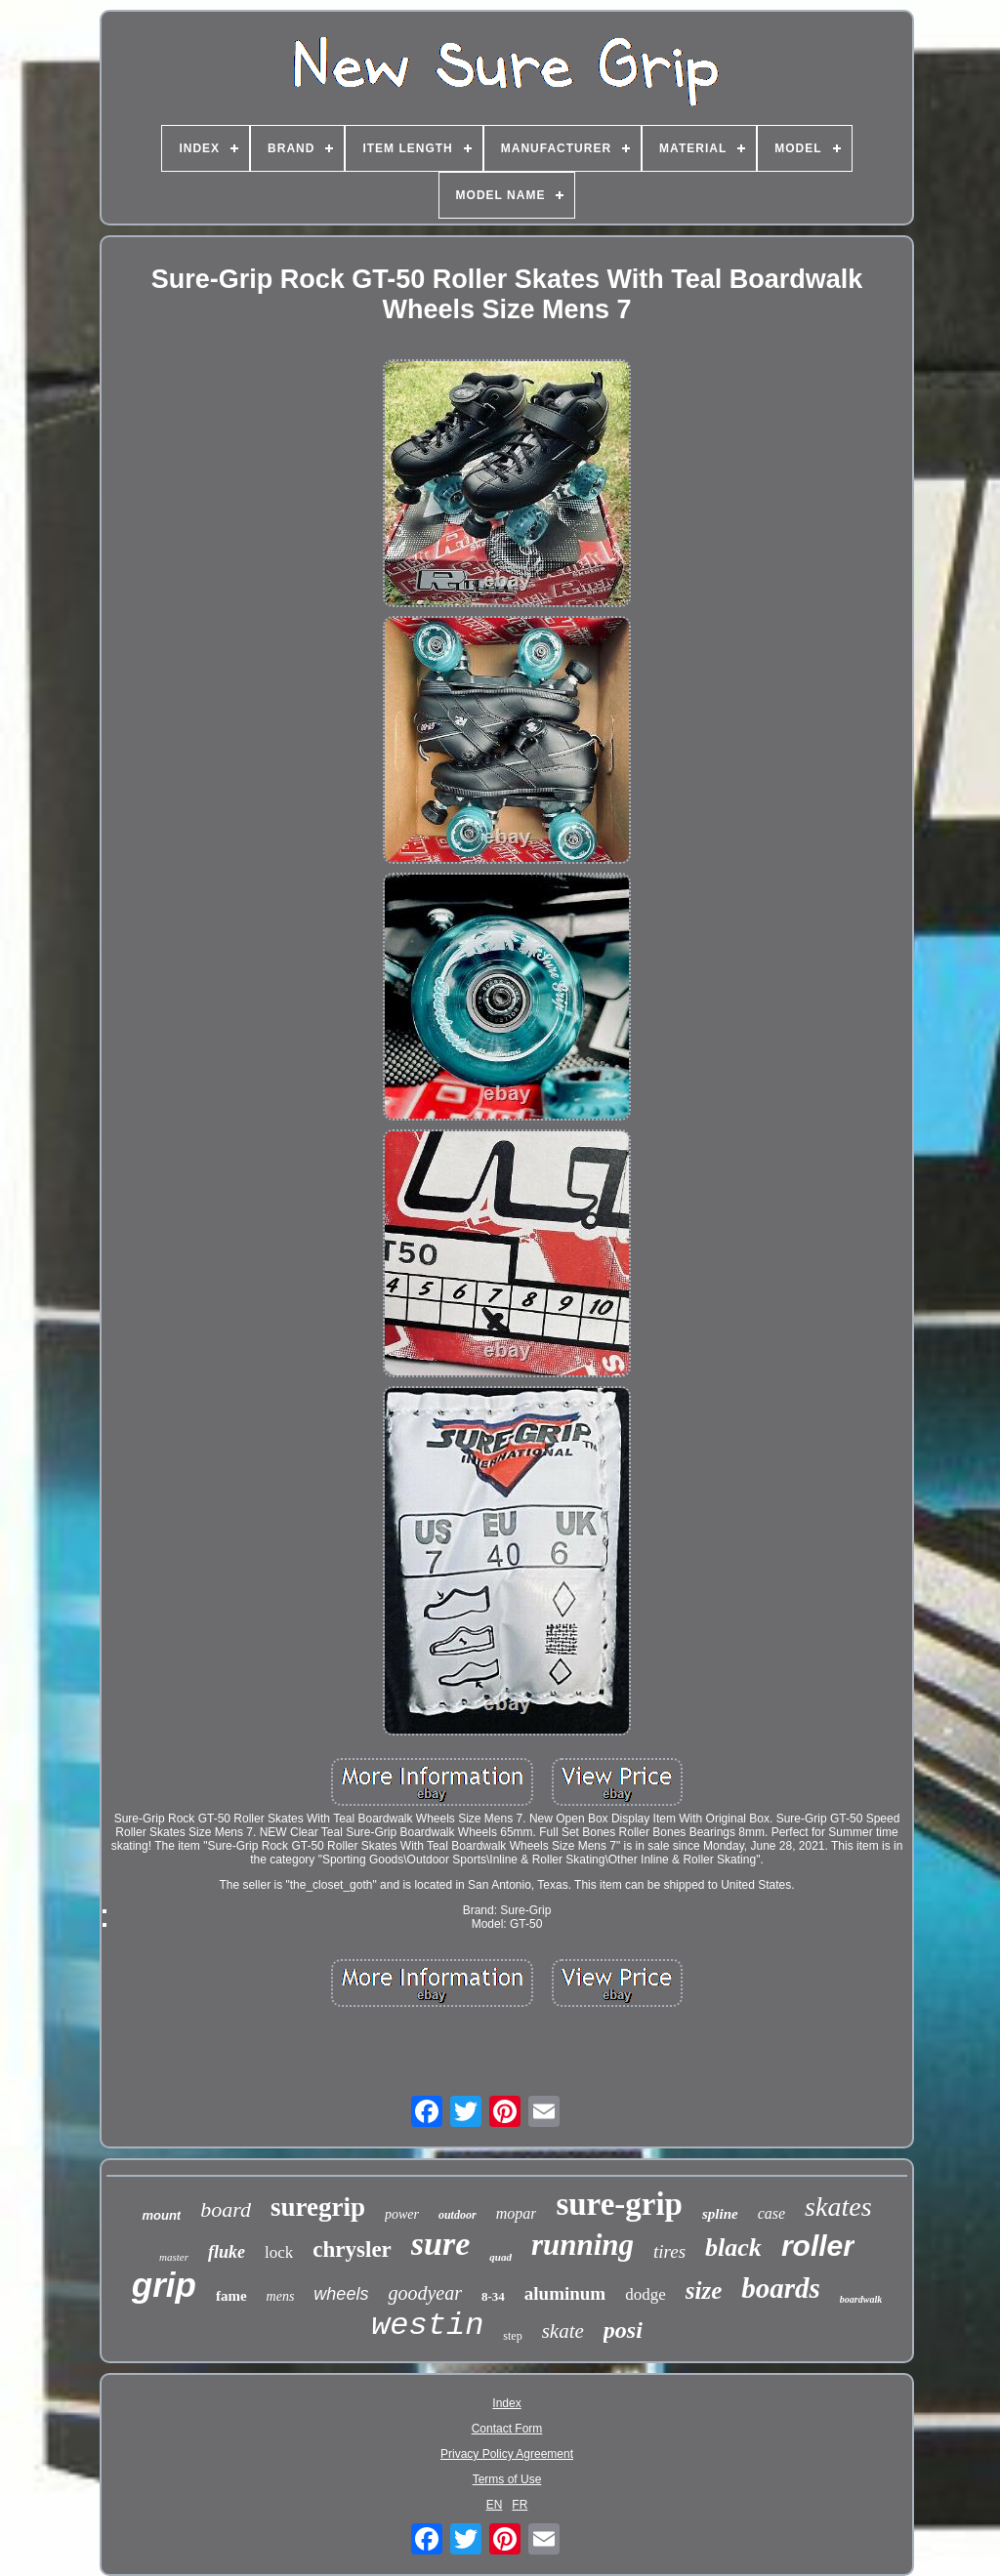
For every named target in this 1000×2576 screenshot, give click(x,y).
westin (427, 2326)
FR (519, 2505)
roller (817, 2245)
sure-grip (619, 2204)
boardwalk (861, 2299)
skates (838, 2206)
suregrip (318, 2207)
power (402, 2214)
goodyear (425, 2293)
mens (281, 2296)
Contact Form (507, 2428)
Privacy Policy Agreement (506, 2454)
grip (164, 2285)
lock (279, 2252)
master (173, 2257)
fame (231, 2296)
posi (623, 2330)
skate (563, 2331)
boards (780, 2288)
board (225, 2209)
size (704, 2290)
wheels (340, 2294)
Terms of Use (507, 2479)
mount (161, 2215)
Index (506, 2403)
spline (720, 2214)
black (733, 2247)
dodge (645, 2294)
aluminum (564, 2293)
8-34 (493, 2296)
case (771, 2213)
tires (669, 2251)
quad (500, 2257)
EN (494, 2505)
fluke (226, 2252)
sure (440, 2244)
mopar (516, 2213)
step (512, 2336)
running (582, 2245)
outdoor (457, 2215)
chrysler (351, 2249)
